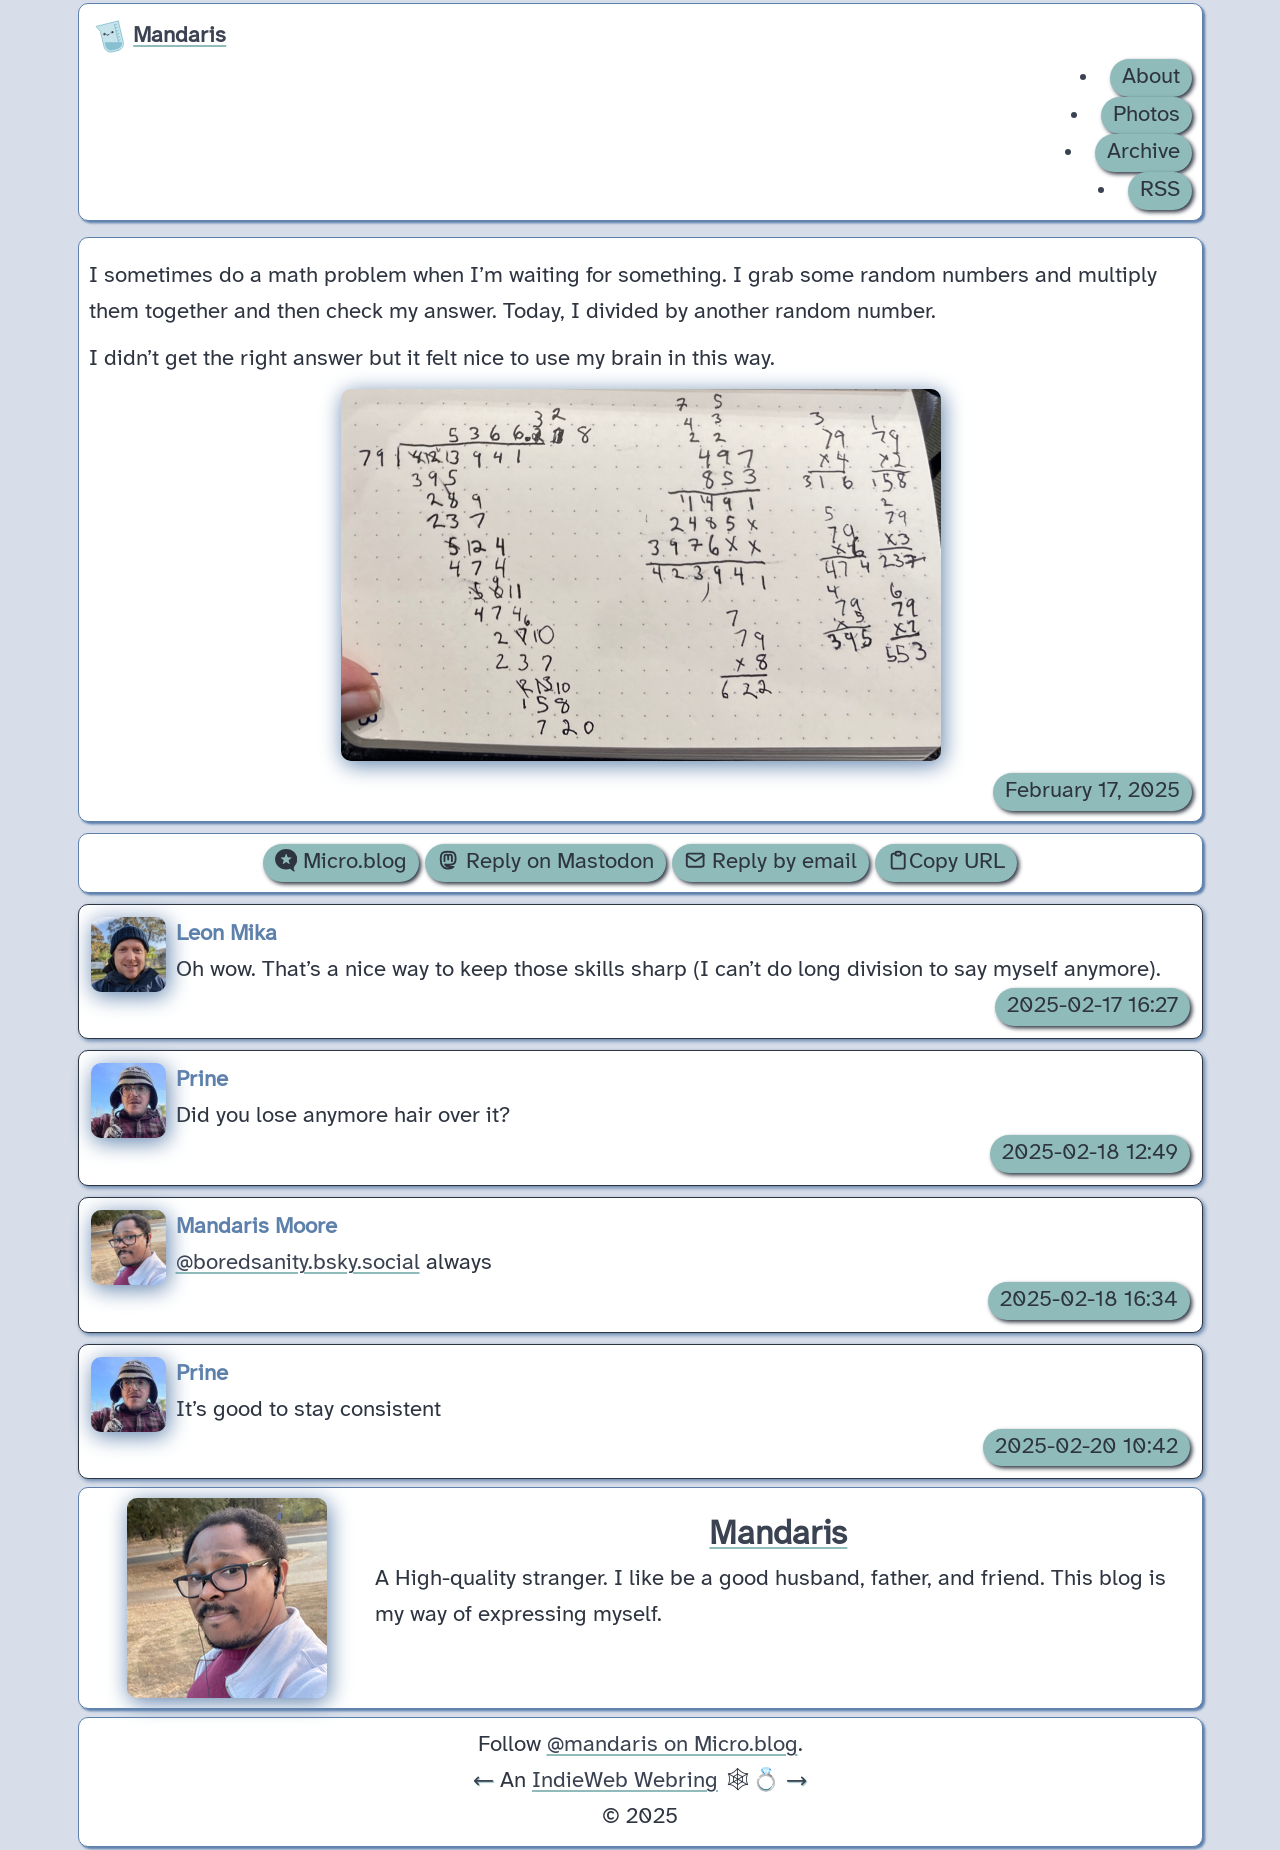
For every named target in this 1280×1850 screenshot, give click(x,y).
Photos (1146, 115)
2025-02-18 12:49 (1090, 1153)
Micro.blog (341, 861)
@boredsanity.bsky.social (298, 1263)
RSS (1160, 190)
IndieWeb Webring (625, 1781)
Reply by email (770, 861)
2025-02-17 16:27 (1092, 1006)
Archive (1143, 152)
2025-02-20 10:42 (1086, 1447)
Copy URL (946, 861)
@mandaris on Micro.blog (672, 1745)
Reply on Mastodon (545, 861)
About (1151, 77)
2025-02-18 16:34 (1089, 1300)
